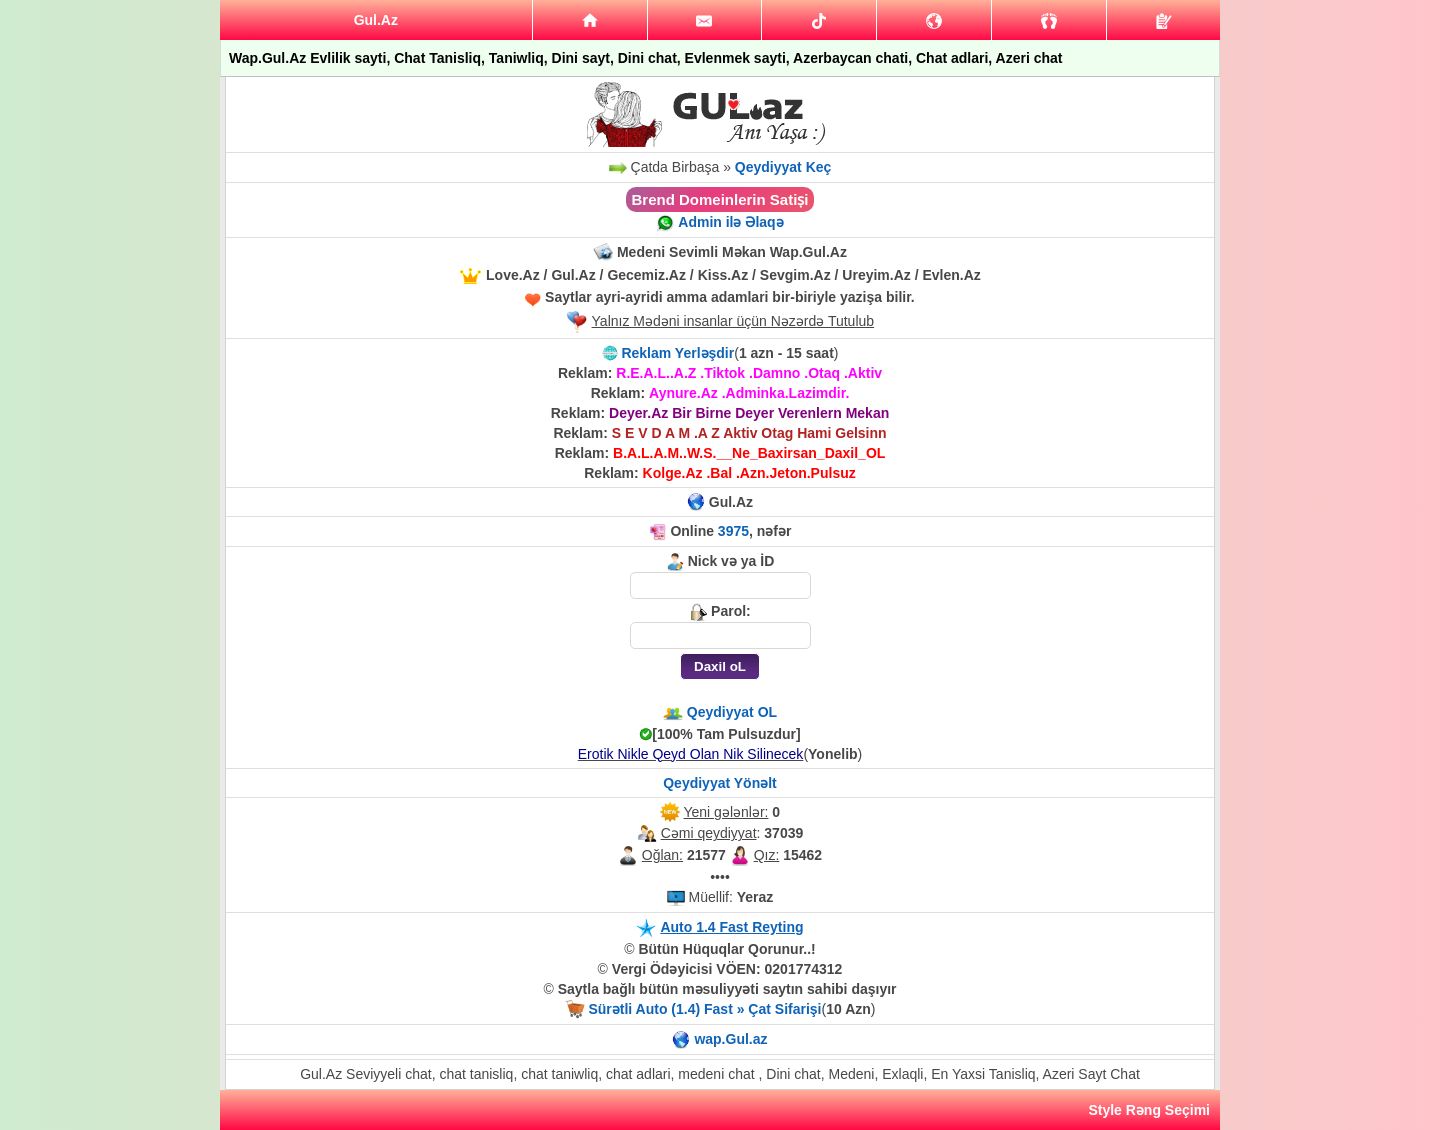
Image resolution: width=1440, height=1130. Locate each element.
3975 (733, 531)
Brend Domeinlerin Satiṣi (719, 199)
